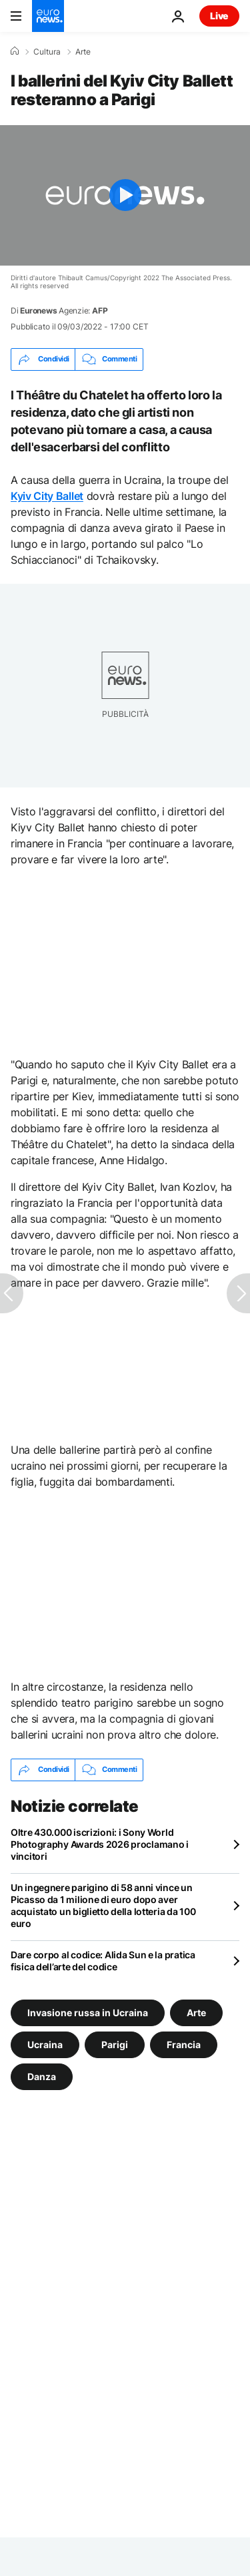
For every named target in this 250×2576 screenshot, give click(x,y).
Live (219, 15)
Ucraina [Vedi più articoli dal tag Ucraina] (45, 2043)
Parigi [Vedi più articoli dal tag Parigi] (114, 2043)
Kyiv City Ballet (47, 496)
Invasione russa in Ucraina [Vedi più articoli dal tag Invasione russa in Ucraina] (87, 2012)
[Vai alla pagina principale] (48, 16)
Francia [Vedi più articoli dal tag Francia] (184, 2043)
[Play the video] (125, 195)
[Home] (15, 51)
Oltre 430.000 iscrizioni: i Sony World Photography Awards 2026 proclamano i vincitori (100, 1844)
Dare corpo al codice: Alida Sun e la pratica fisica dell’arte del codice (103, 1960)
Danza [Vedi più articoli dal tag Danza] (41, 2075)
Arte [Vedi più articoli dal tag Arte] (196, 2012)
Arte (83, 52)
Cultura (47, 52)
